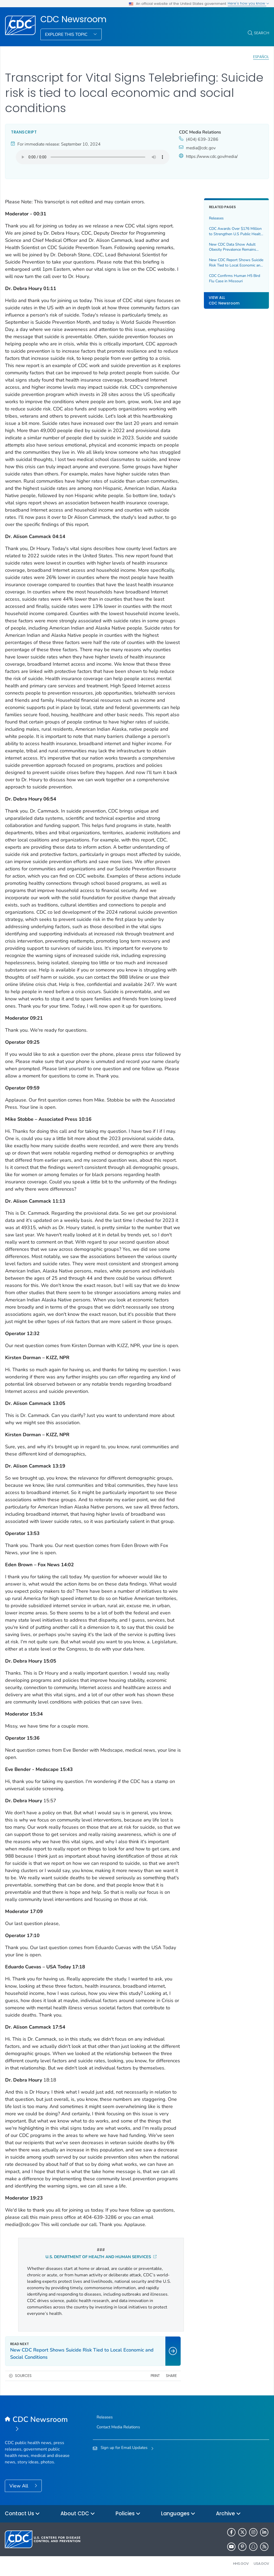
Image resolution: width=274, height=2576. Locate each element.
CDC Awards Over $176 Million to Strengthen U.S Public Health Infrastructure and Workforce (236, 231)
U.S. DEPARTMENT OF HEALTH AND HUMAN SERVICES (101, 2256)
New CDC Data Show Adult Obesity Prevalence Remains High (232, 247)
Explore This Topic (67, 34)
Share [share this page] (171, 2375)
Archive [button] (228, 2514)
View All (19, 2486)
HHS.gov (241, 2563)
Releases (216, 218)
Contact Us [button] (22, 2514)
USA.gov (261, 2563)
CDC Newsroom (73, 19)
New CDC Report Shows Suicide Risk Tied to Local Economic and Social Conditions (236, 262)
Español (261, 56)
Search (261, 33)
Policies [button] (128, 2514)
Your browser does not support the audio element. (92, 157)
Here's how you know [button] (248, 3)
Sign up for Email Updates (124, 2447)
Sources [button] (23, 2375)
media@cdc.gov (201, 148)
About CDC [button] (77, 2514)
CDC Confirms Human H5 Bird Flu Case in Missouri (234, 278)
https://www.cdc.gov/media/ (212, 156)
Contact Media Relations (118, 2427)
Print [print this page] (155, 2375)
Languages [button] (178, 2514)
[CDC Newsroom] (38, 2424)
